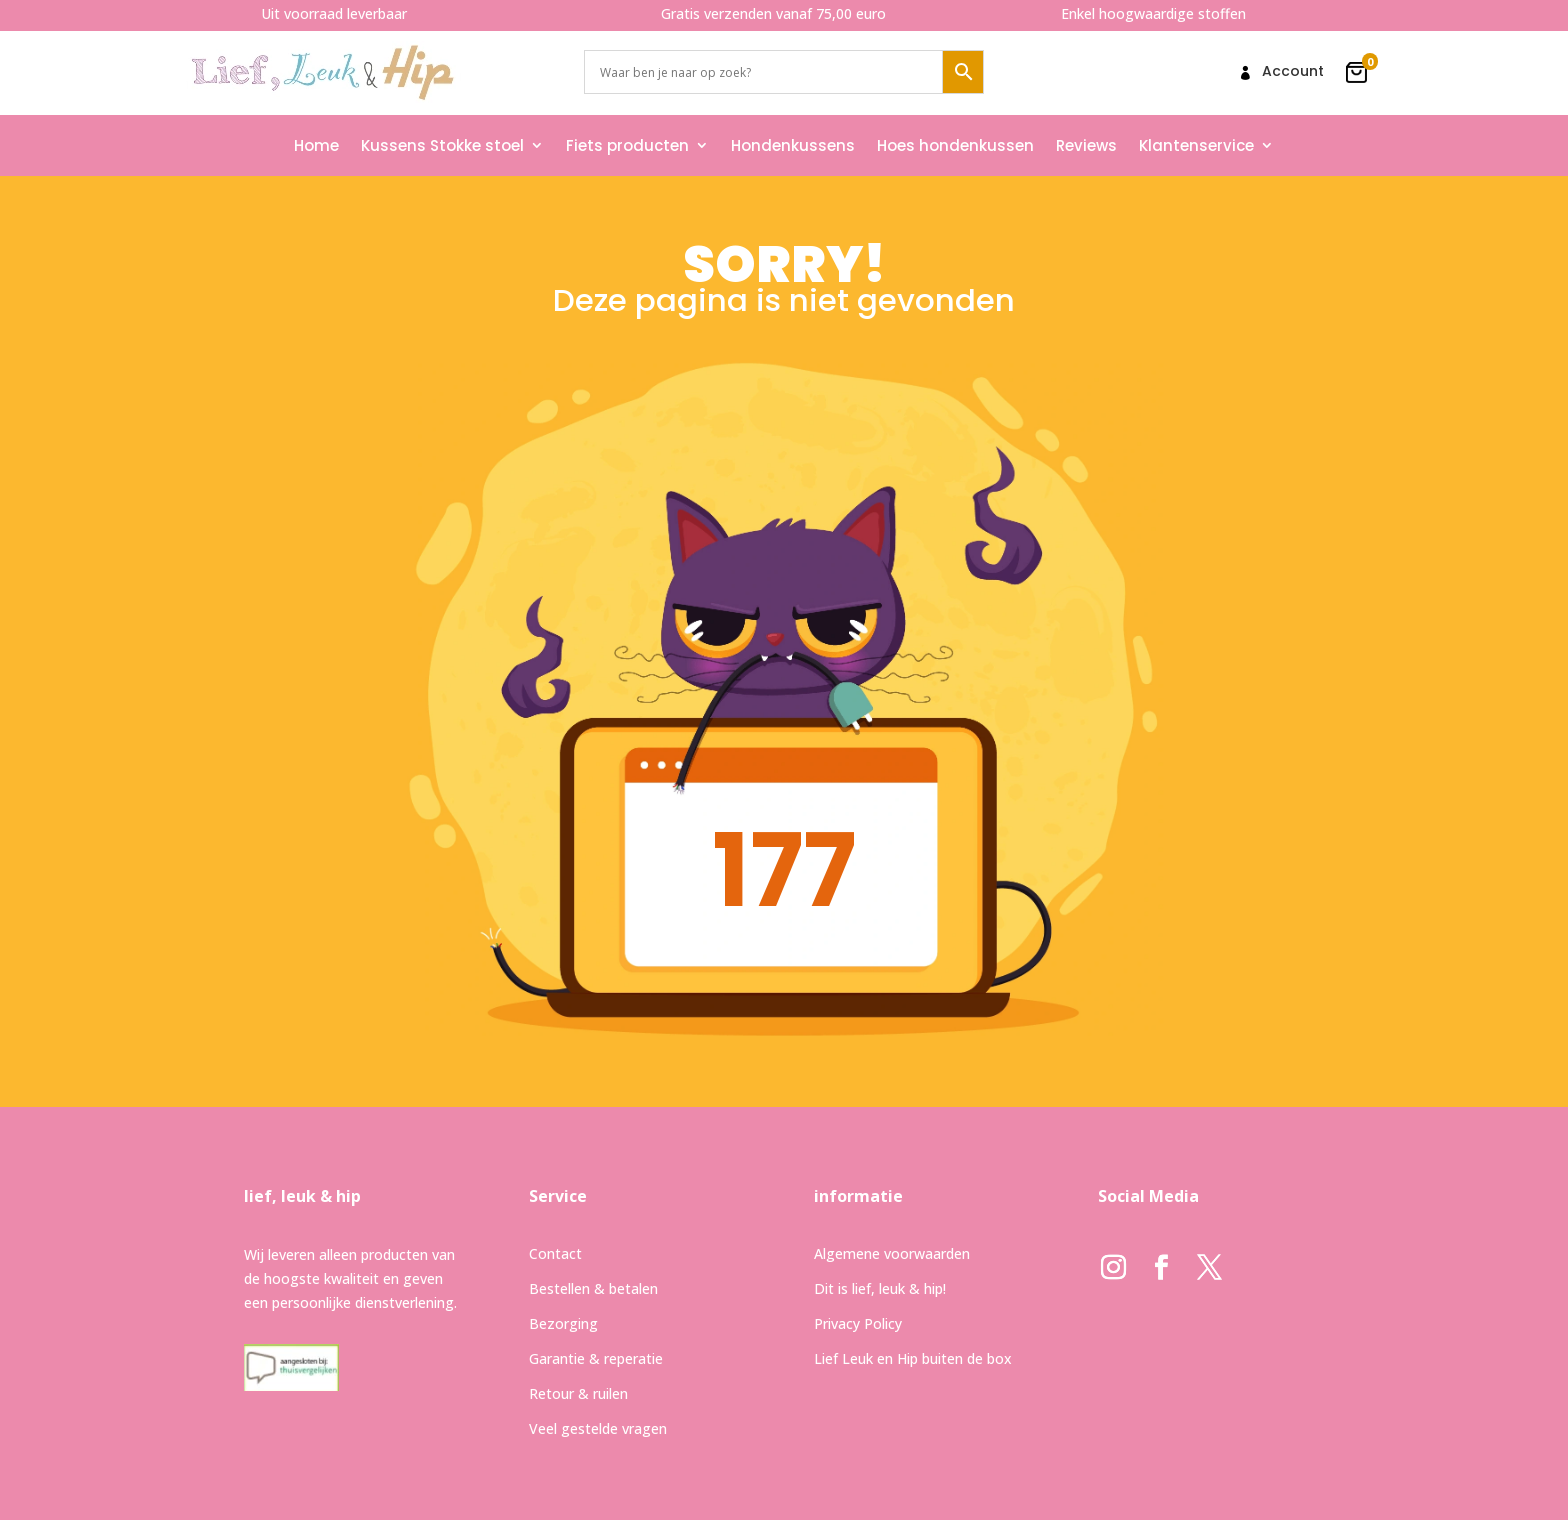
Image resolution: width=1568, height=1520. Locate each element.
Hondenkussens (793, 145)
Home (316, 145)
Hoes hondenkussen (955, 145)
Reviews (1086, 145)
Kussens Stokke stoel (442, 145)
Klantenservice (1196, 145)
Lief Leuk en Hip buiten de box (913, 1358)
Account (1293, 72)
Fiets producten (627, 145)
